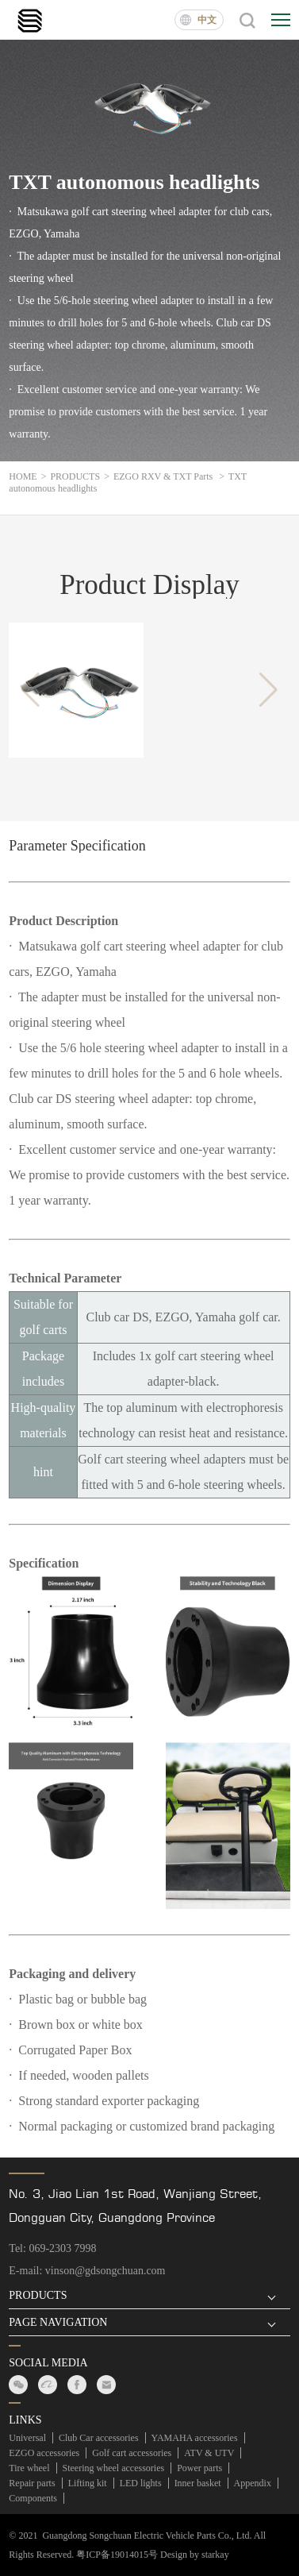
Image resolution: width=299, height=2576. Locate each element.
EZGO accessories (44, 2452)
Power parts (199, 2468)
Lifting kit (87, 2483)
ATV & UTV (209, 2452)
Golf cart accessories (131, 2452)
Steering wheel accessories (114, 2468)
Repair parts (32, 2483)
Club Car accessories (99, 2437)
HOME (27, 476)
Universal (27, 2437)
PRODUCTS (79, 476)
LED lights (141, 2483)
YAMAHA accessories (194, 2437)
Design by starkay (194, 2554)
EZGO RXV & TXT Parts (170, 476)
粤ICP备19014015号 (117, 2554)
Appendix (252, 2483)
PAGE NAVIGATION (58, 2322)
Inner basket (197, 2483)
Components (33, 2498)
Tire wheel (29, 2468)
